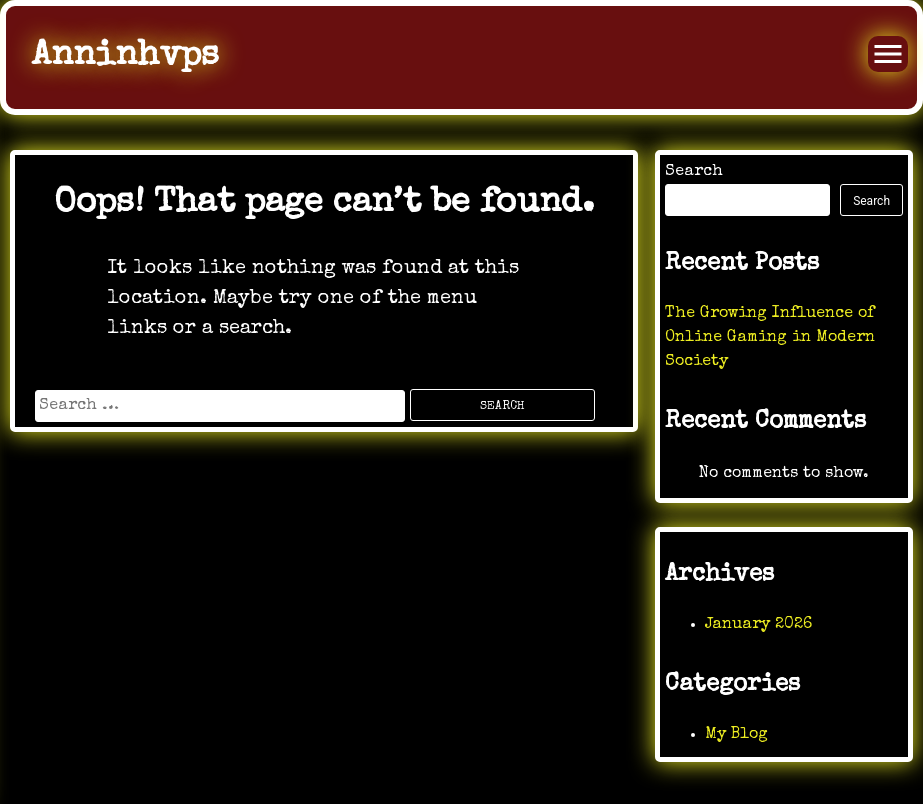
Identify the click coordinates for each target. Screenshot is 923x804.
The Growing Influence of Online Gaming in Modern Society (770, 338)
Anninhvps (125, 56)
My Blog (736, 735)
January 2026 (758, 625)
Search (694, 172)
